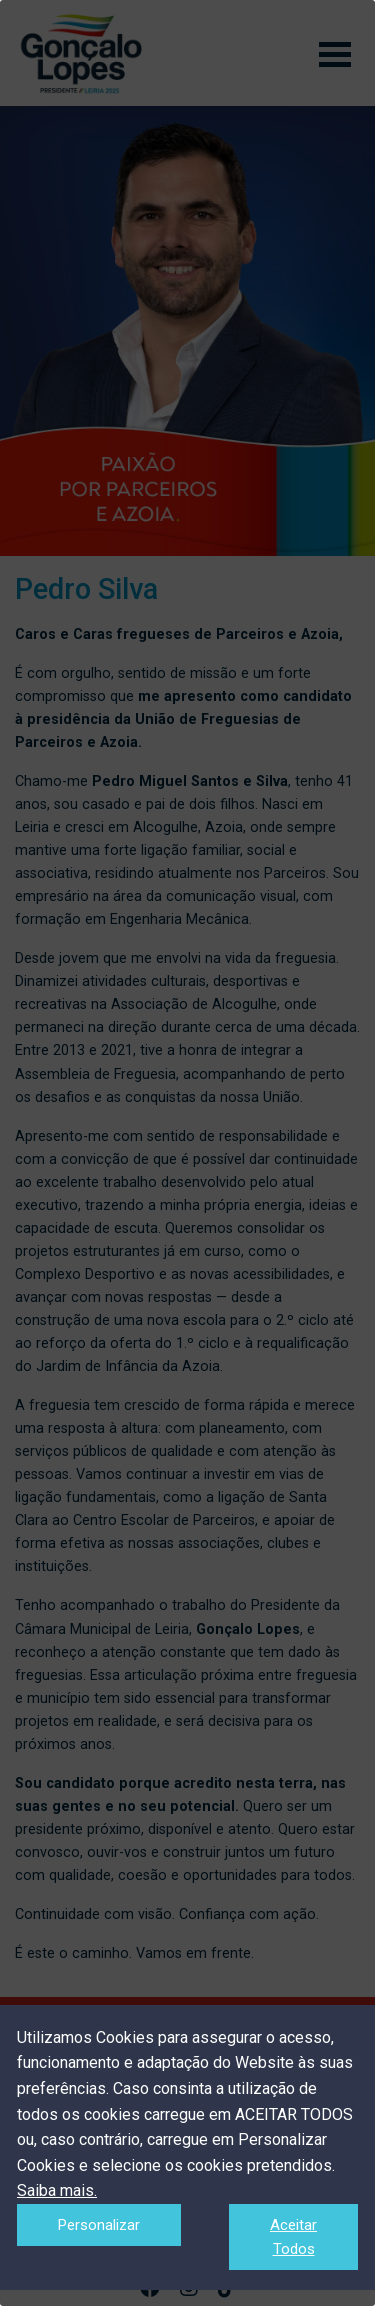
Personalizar (99, 2225)
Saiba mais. (57, 2190)
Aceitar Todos (293, 2237)
